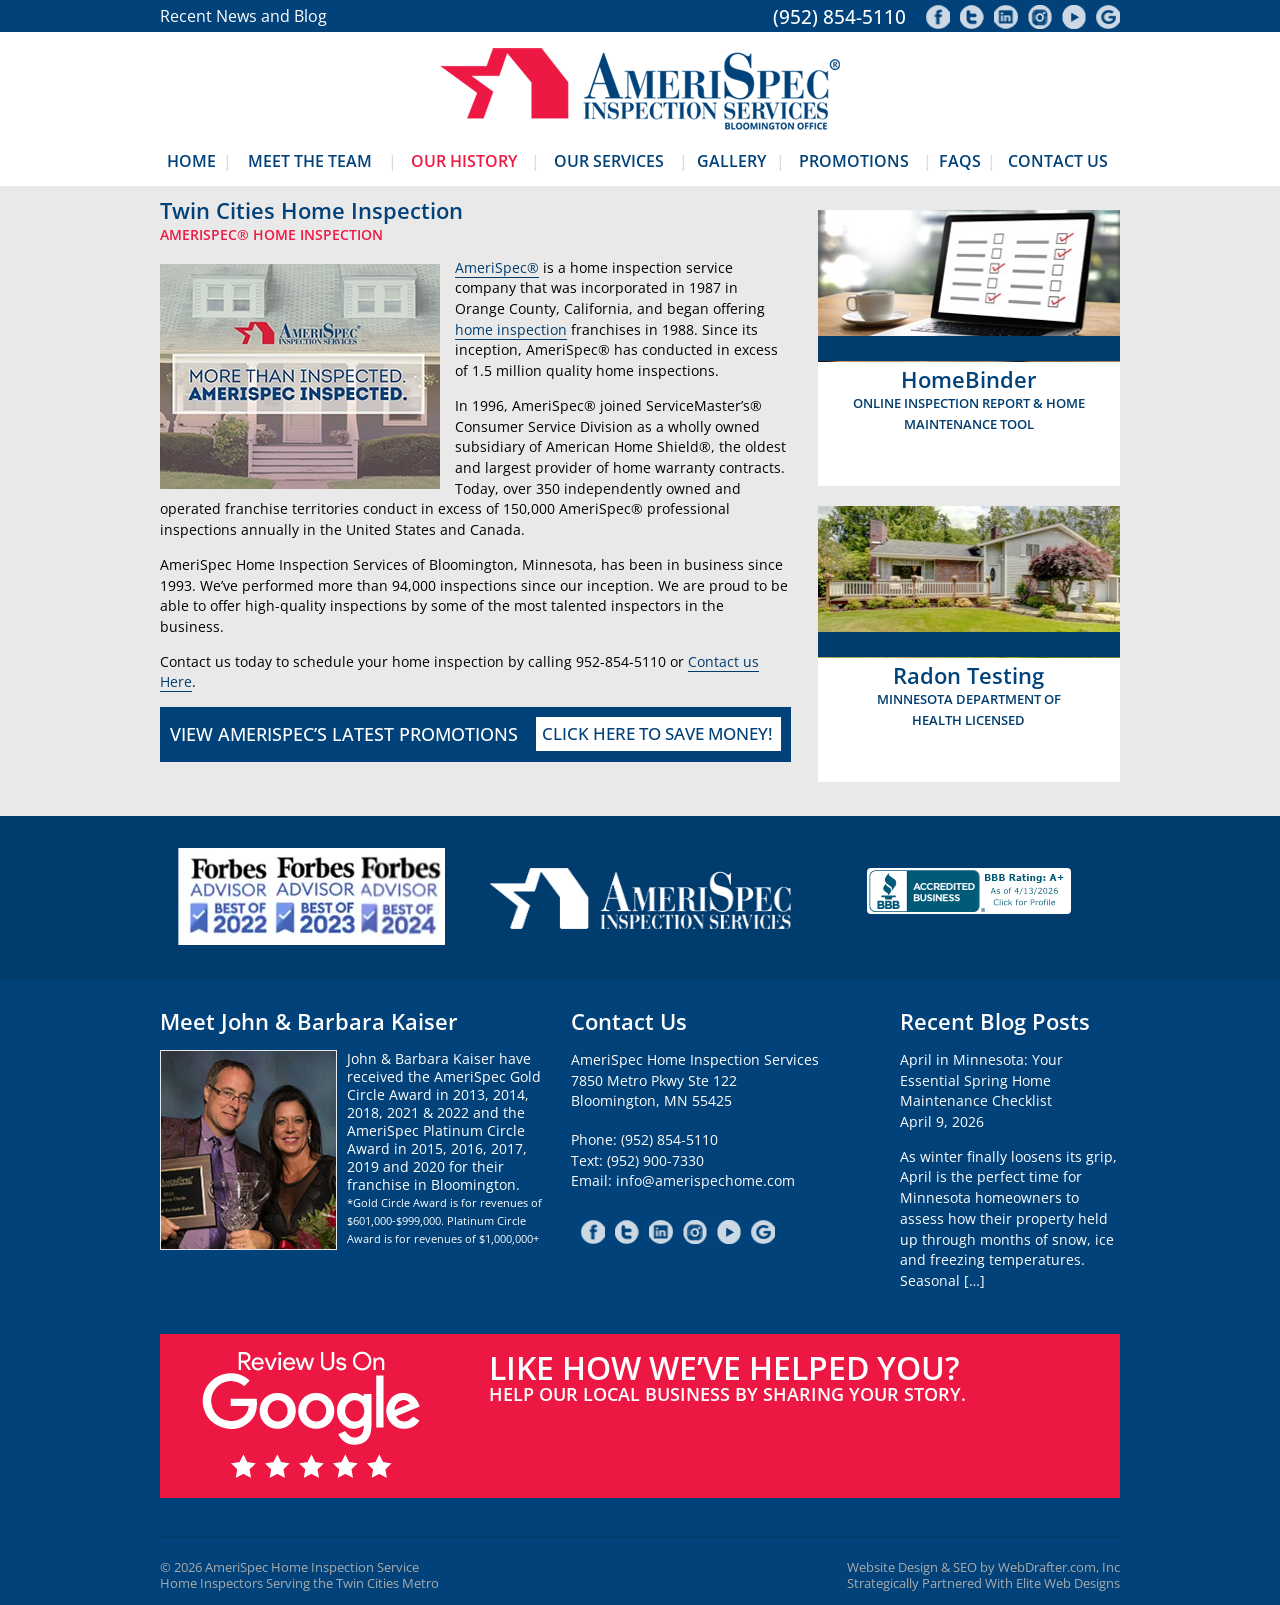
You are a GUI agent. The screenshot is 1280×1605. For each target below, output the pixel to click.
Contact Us (1058, 161)
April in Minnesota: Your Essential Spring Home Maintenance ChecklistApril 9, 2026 (981, 1090)
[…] (974, 1280)
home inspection (511, 329)
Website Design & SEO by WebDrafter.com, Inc (983, 1567)
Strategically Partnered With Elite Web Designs (983, 1583)
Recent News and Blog (243, 16)
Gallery (731, 161)
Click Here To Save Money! (657, 733)
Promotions (854, 161)
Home (191, 161)
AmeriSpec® (497, 267)
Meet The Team (310, 161)
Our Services (609, 161)
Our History (464, 161)
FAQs (960, 161)
